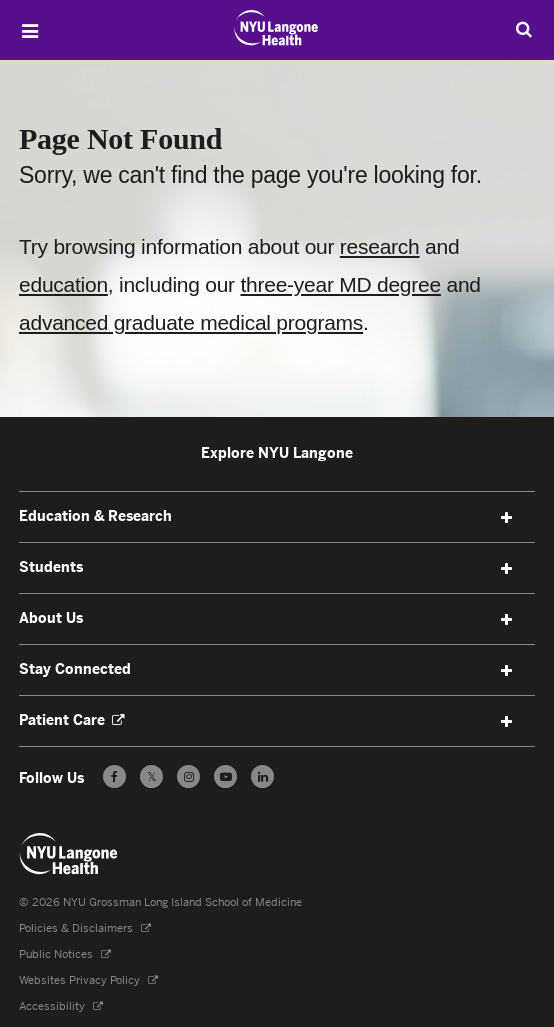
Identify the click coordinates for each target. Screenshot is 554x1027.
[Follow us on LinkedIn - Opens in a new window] (262, 776)
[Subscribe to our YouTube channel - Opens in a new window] (225, 776)
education (63, 284)
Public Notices (57, 954)
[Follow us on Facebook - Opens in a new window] (114, 776)
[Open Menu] (30, 31)
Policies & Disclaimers (77, 928)
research (380, 246)
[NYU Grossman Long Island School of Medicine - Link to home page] (276, 28)
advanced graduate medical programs (191, 322)
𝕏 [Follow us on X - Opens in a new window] (151, 779)
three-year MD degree (340, 284)
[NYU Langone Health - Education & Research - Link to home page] (69, 854)
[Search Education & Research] (524, 29)
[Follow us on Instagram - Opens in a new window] (188, 776)
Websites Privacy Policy (81, 980)
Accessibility (53, 1006)
